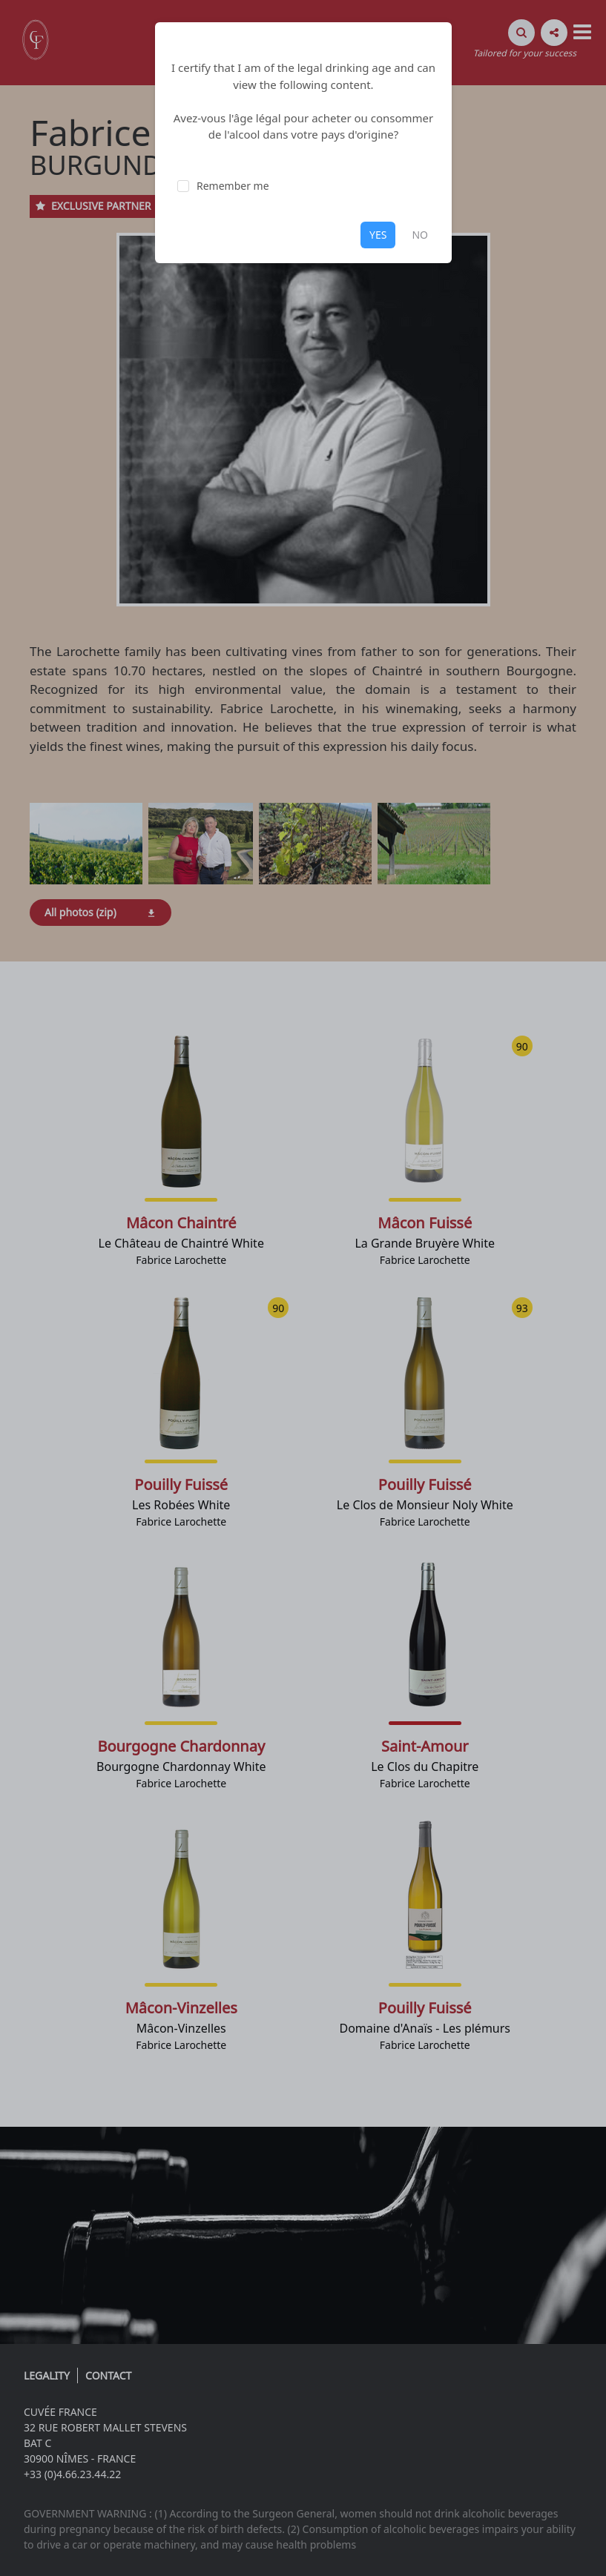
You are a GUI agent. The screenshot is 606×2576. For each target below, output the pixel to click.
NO (420, 235)
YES (377, 235)
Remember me (233, 186)
